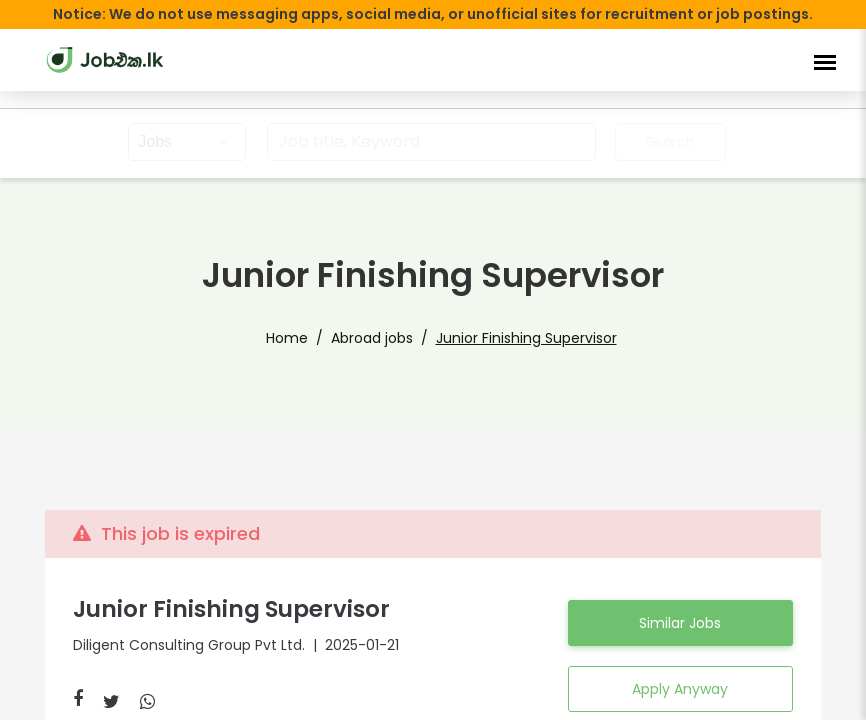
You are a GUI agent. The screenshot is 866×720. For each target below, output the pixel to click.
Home (299, 338)
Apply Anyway (680, 689)
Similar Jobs (680, 623)
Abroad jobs (375, 338)
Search (668, 142)
